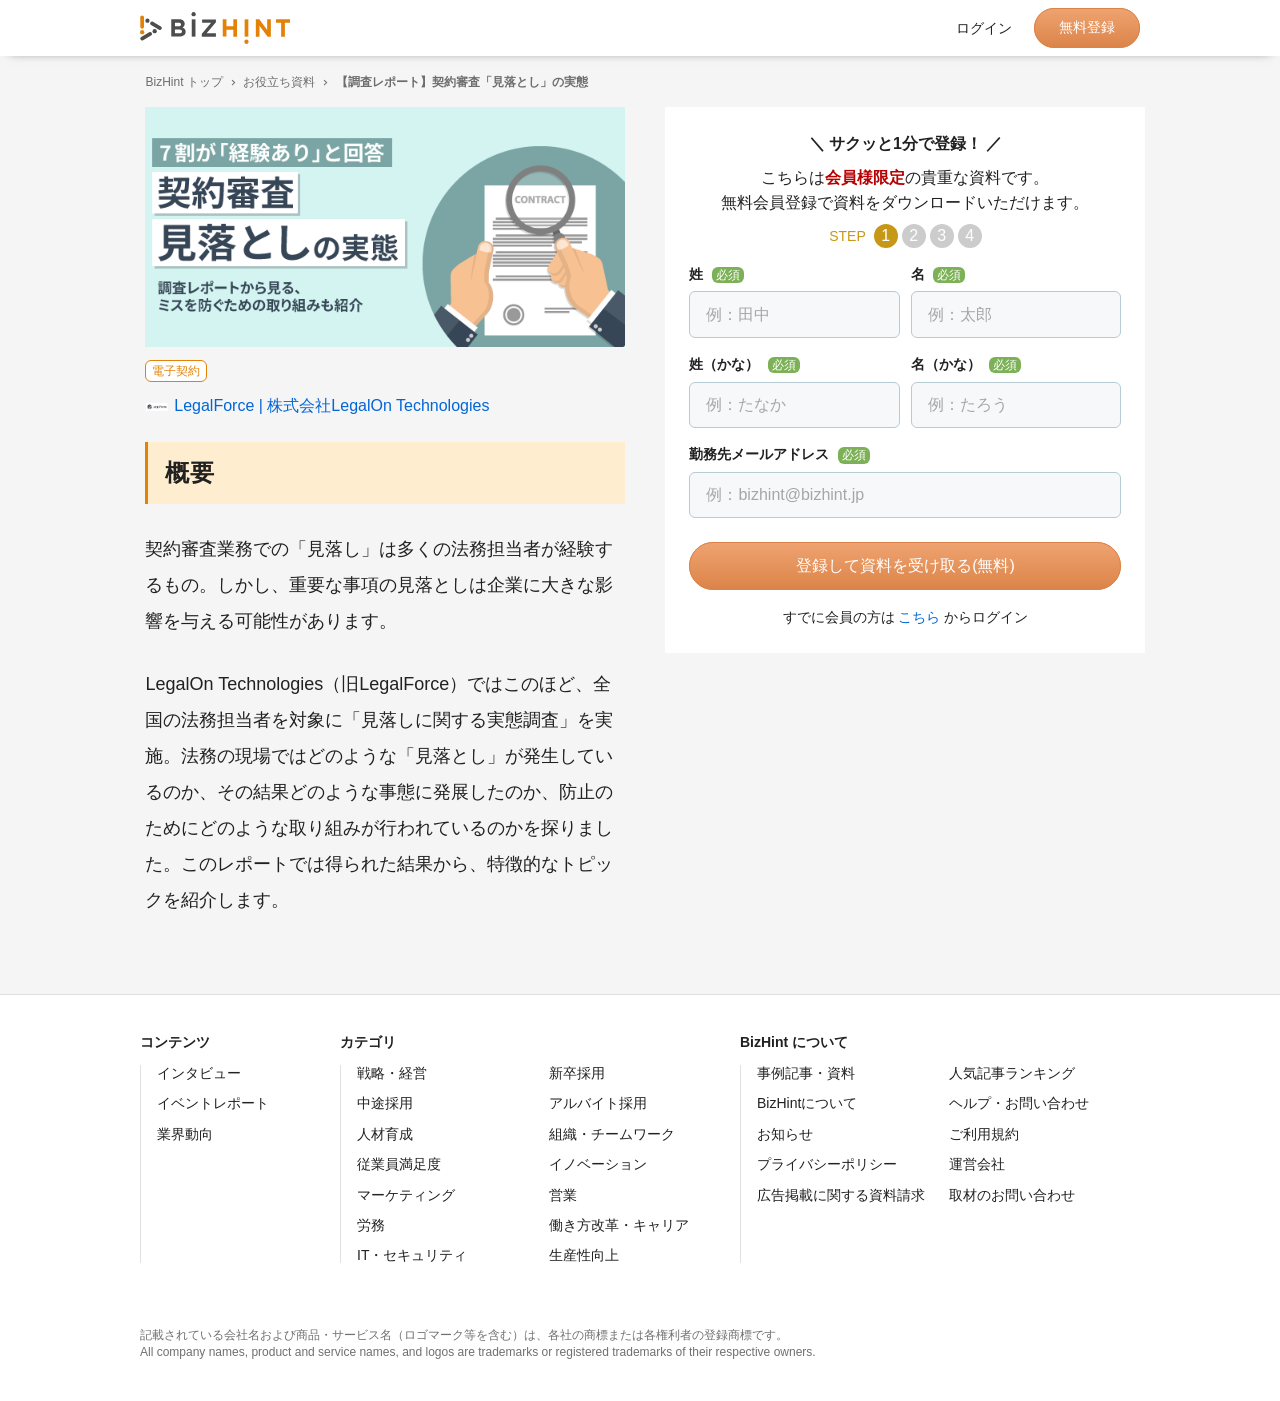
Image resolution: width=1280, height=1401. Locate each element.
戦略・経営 (392, 1073)
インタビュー (199, 1073)
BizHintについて (807, 1103)
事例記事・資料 (806, 1073)
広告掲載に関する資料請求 (841, 1195)
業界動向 (185, 1134)
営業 (563, 1195)
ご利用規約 (984, 1134)
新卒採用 (577, 1073)
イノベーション (598, 1164)
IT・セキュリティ (412, 1255)
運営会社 (977, 1164)
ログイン (984, 28)
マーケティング (406, 1195)
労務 (371, 1225)
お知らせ (785, 1134)
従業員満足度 (399, 1164)
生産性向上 (584, 1255)
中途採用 (385, 1103)
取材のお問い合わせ (1012, 1195)
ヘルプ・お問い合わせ (1019, 1103)
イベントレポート (213, 1103)
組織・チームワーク (612, 1134)
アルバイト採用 (598, 1103)
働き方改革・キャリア (619, 1225)
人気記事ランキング (1012, 1073)
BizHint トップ (178, 82)
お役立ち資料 (274, 82)
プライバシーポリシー (827, 1164)
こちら (914, 617)
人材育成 (385, 1134)
